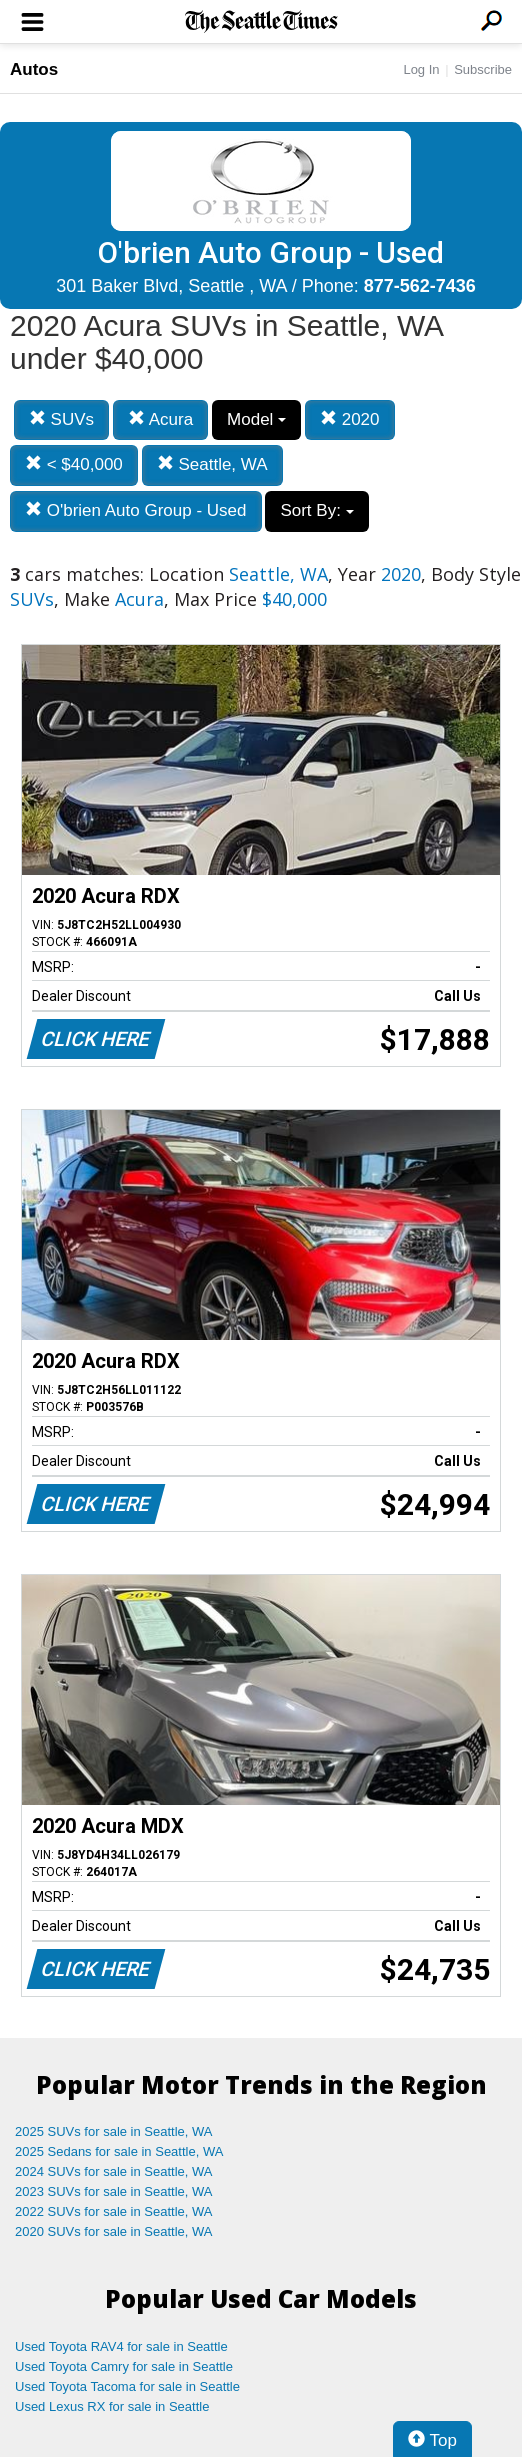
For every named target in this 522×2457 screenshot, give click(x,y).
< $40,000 (74, 464)
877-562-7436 (420, 286)
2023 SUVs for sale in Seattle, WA (114, 2191)
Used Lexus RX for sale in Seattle (112, 2406)
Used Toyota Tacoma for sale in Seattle (127, 2386)
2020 (350, 419)
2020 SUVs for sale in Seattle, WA (114, 2231)
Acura (160, 419)
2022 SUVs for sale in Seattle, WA (114, 2211)
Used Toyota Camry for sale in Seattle (124, 2366)
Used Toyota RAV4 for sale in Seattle (121, 2346)
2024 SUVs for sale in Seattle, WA (114, 2171)
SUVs (61, 419)
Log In (421, 69)
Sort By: (316, 510)
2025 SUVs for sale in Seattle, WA (114, 2131)
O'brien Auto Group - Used (136, 510)
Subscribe (483, 69)
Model (256, 419)
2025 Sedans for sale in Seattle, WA (119, 2151)
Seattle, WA (212, 464)
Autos (34, 69)
